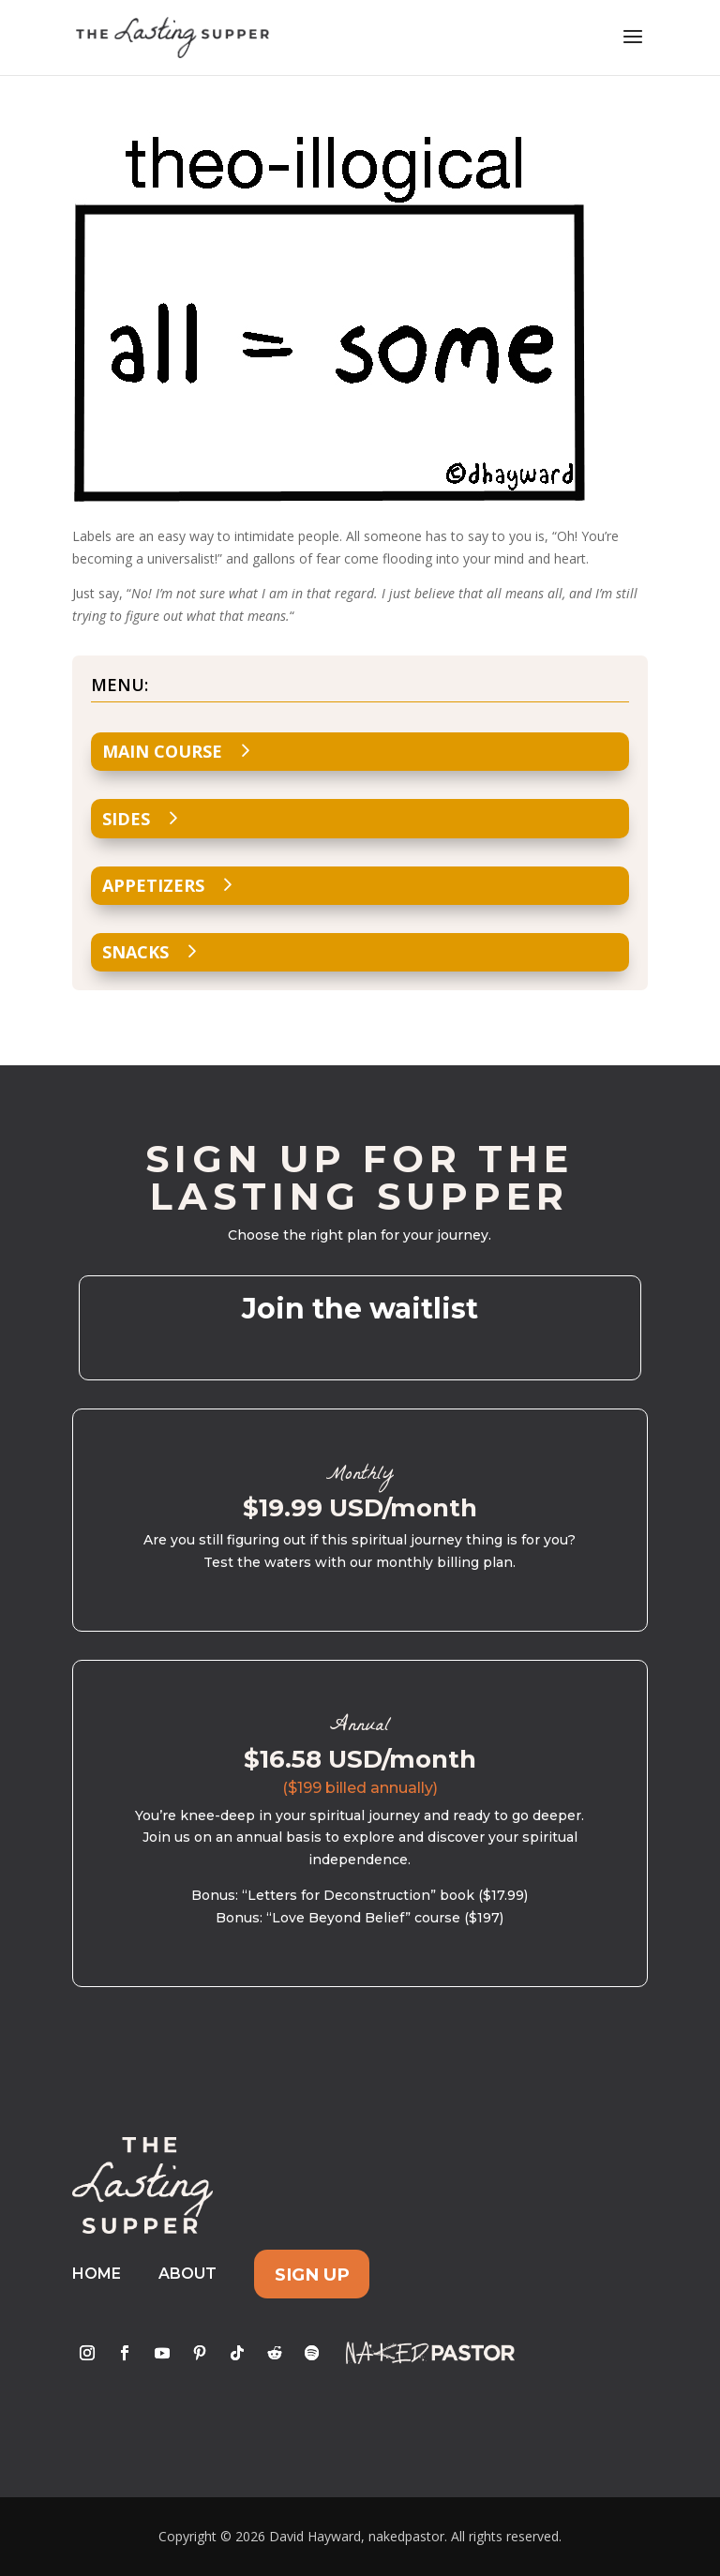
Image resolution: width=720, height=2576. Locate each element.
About (187, 2273)
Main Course (162, 751)
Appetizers (153, 885)
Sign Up (312, 2273)
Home (96, 2273)
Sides (126, 818)
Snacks (135, 952)
